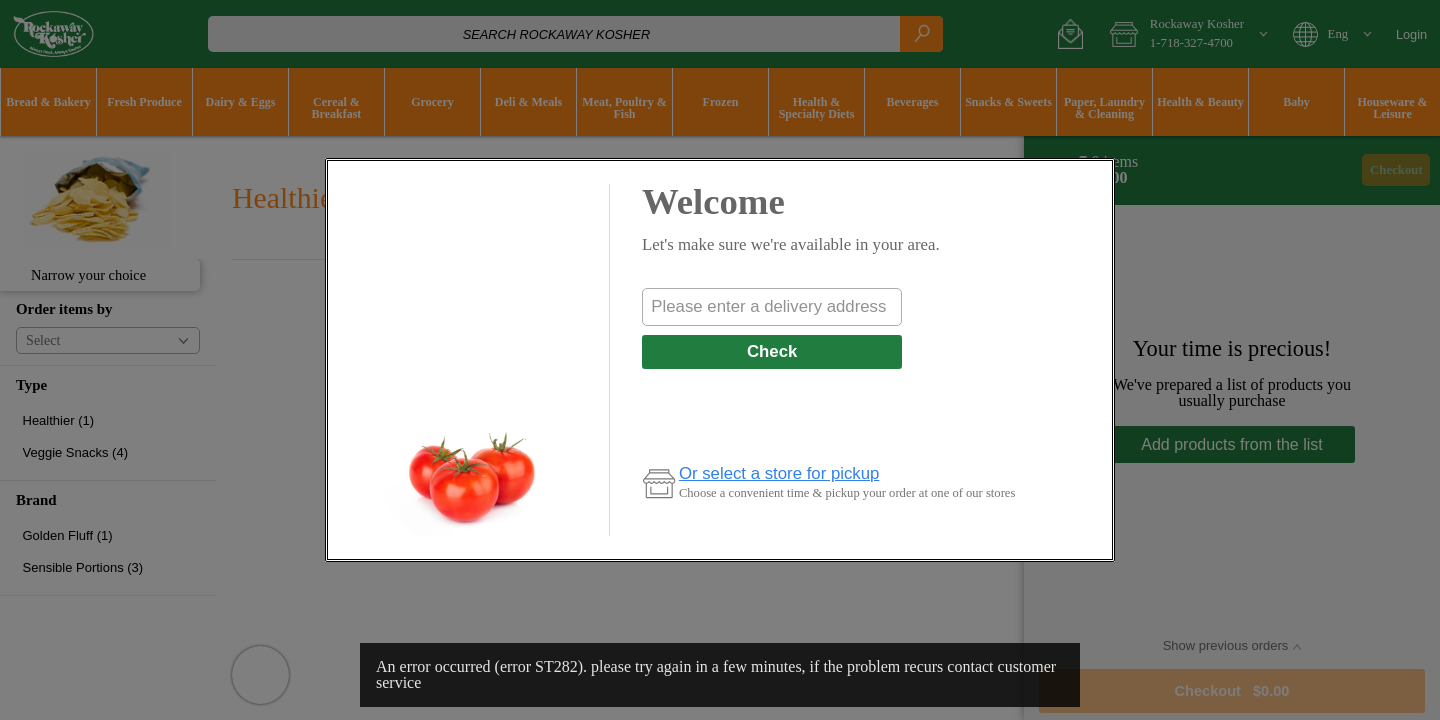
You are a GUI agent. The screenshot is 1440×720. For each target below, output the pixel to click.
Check (772, 351)
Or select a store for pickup (779, 473)
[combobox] (772, 307)
